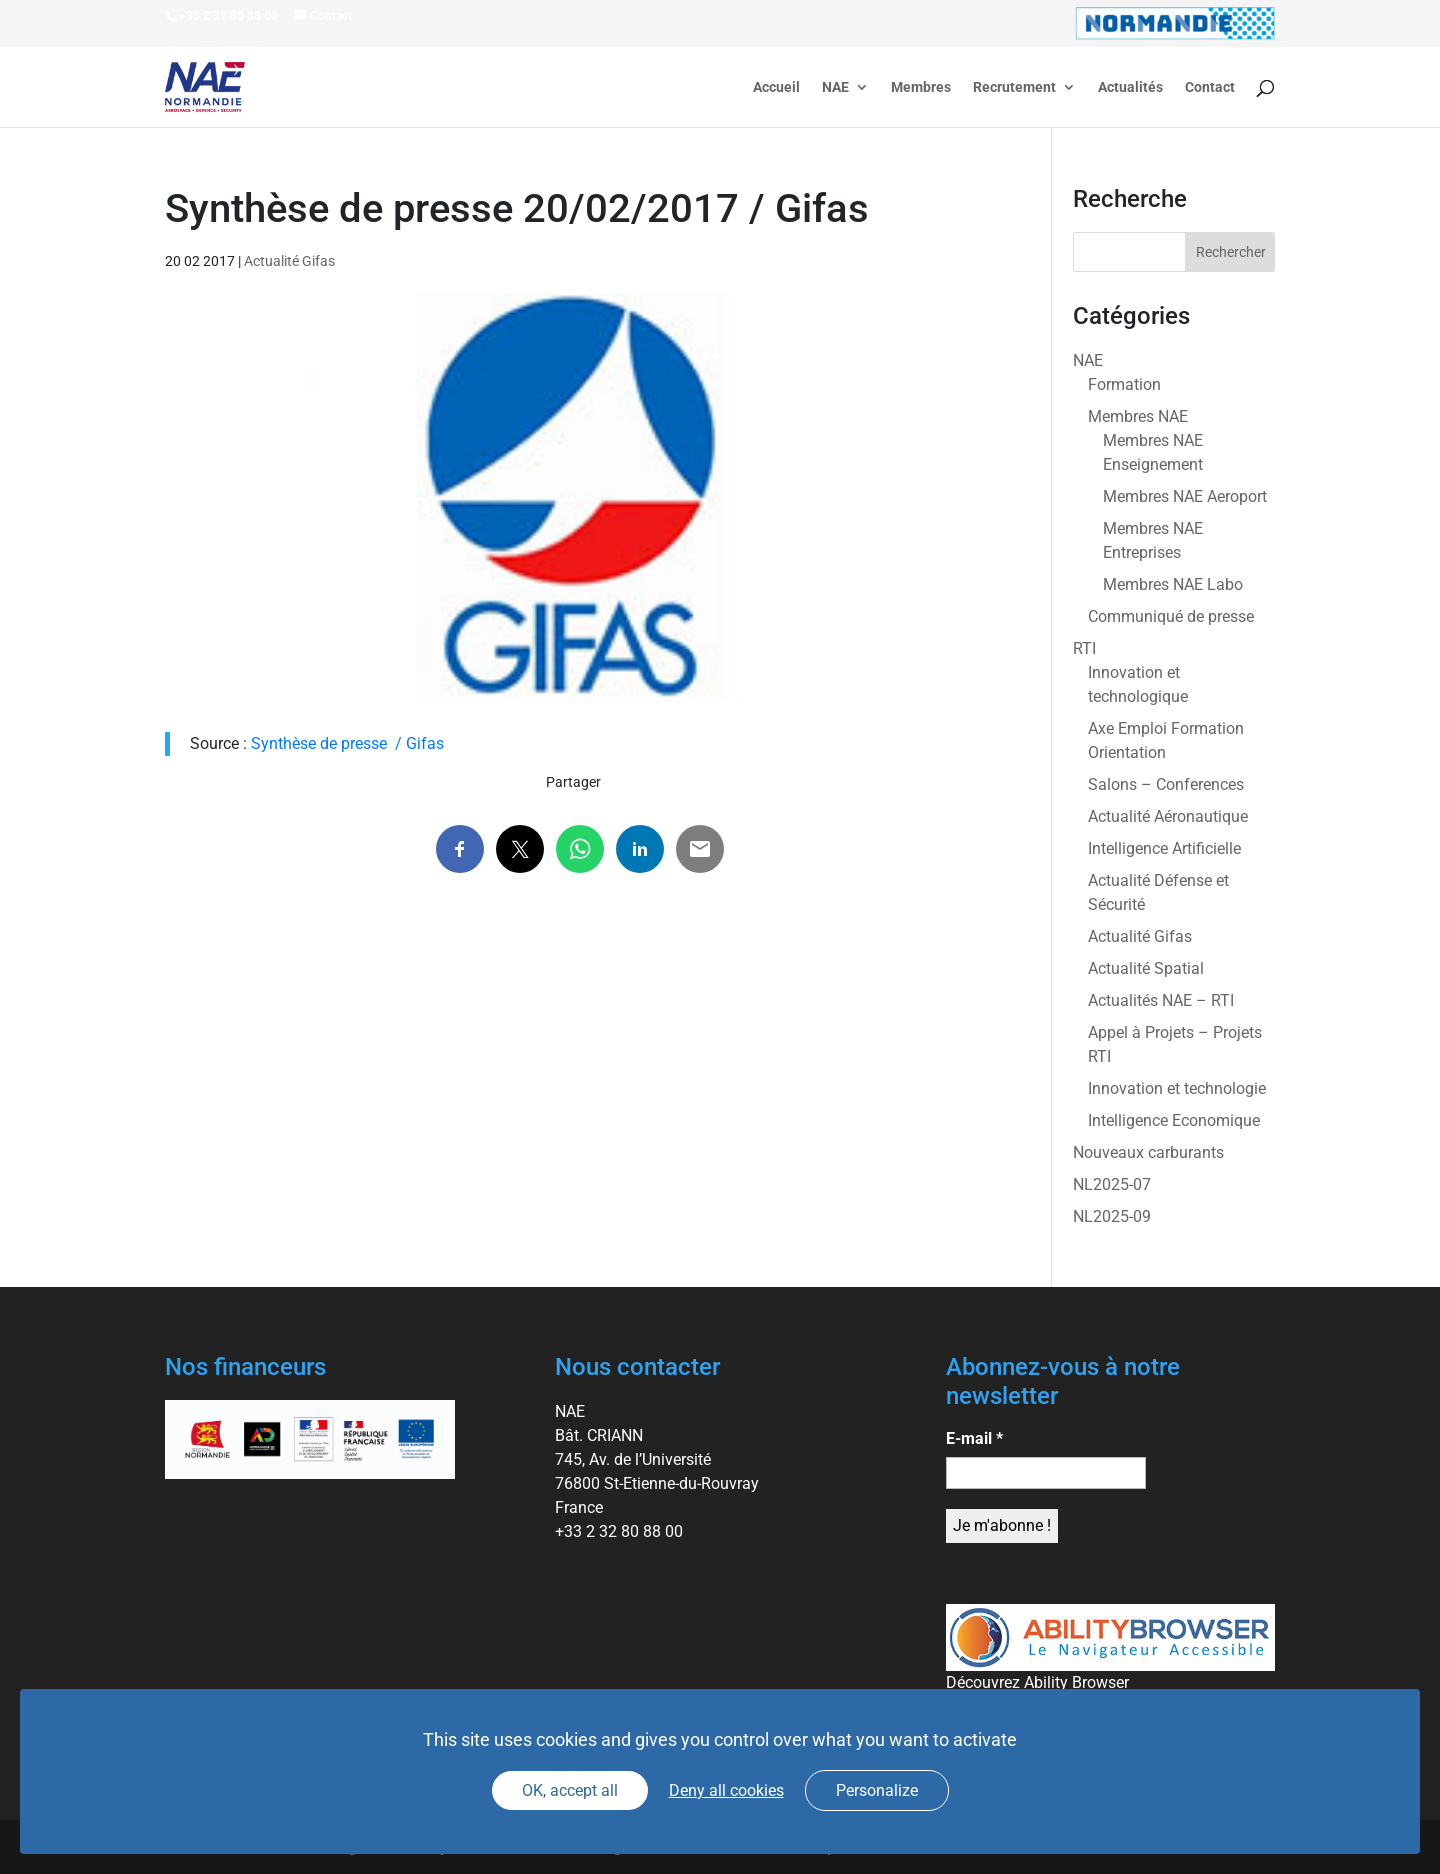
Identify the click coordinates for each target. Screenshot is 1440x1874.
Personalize (877, 1790)
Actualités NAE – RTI (1161, 1000)
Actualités (1130, 87)
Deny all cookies (726, 1790)
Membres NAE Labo (1173, 584)
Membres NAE (1138, 416)
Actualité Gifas (289, 261)
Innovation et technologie (1177, 1088)
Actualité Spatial (1146, 968)
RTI (1084, 648)
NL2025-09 (1112, 1216)
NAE (835, 87)
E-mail (974, 1438)
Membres (921, 87)
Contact (1210, 87)
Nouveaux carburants (1148, 1152)
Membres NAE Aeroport (1185, 496)
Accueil (776, 87)
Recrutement (1014, 87)
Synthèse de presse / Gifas (347, 743)
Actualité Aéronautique (1168, 816)
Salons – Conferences (1166, 784)
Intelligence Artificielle (1164, 848)
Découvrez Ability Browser (1037, 1682)
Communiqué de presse (1171, 616)
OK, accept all (570, 1790)
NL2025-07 (1112, 1184)
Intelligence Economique (1174, 1120)
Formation (1124, 384)
